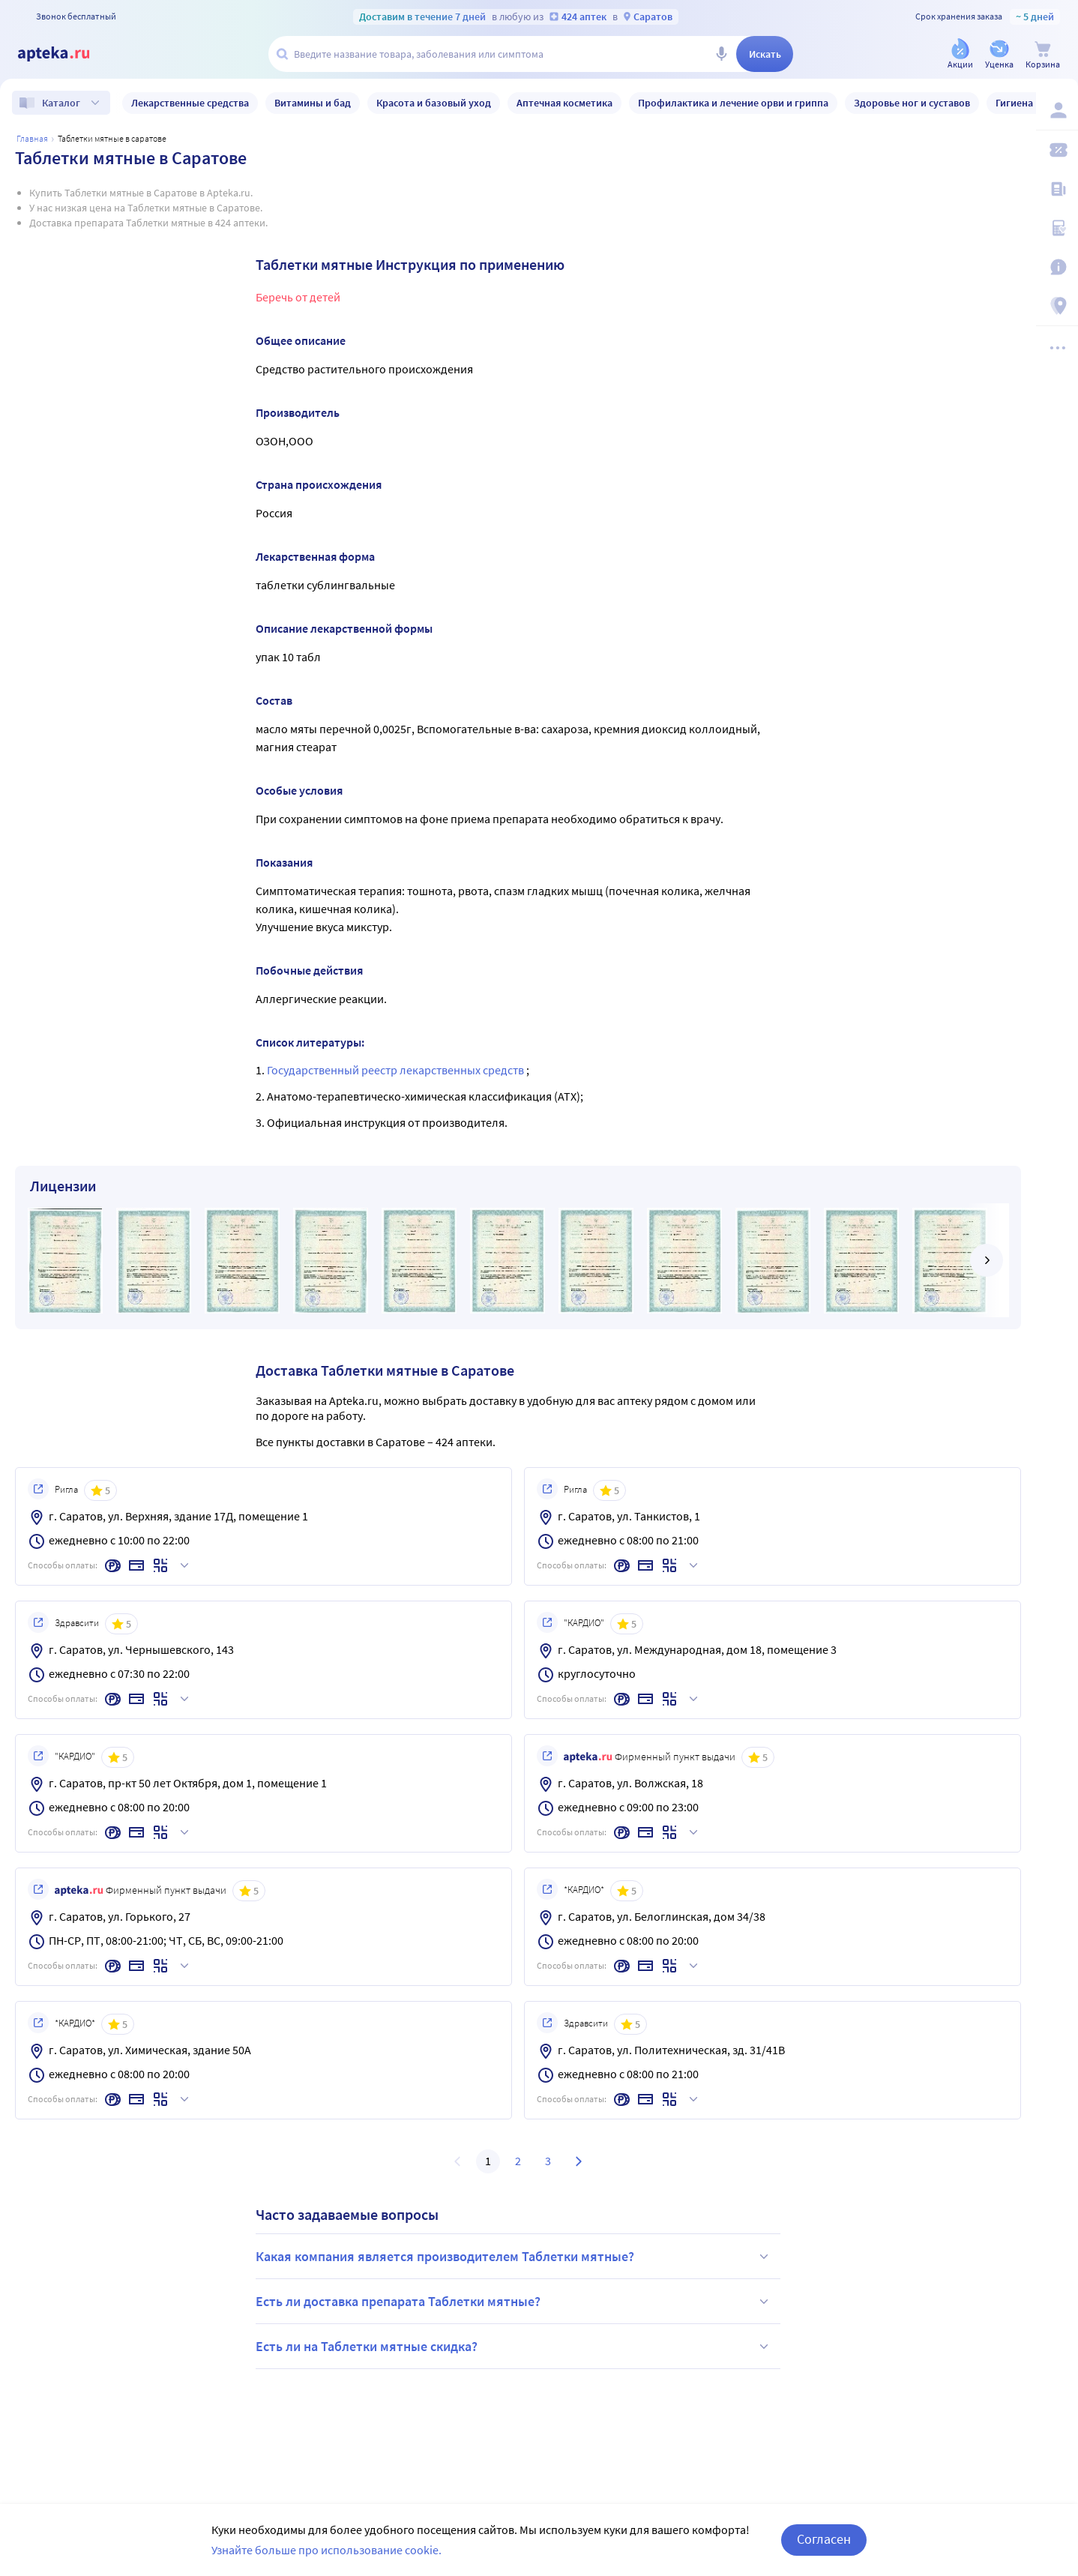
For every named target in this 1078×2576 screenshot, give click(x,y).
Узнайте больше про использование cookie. (326, 2549)
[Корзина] (1043, 55)
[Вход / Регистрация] (1057, 110)
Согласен (824, 2539)
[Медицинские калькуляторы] (1057, 227)
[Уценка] (999, 55)
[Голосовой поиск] (721, 54)
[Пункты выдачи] (1057, 305)
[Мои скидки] (1057, 149)
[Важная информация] (1057, 266)
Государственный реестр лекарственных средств (396, 1069)
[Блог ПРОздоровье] (1057, 188)
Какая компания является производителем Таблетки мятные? (514, 2257)
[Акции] (960, 55)
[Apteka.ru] (66, 54)
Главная (32, 138)
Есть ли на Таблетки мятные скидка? (514, 2347)
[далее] (986, 1260)
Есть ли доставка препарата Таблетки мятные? (514, 2302)
